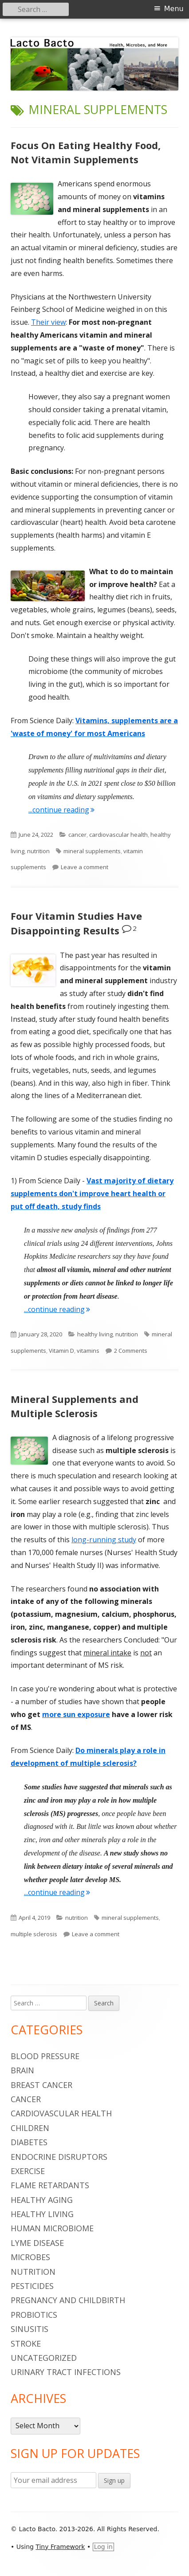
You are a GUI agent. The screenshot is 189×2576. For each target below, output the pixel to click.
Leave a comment (84, 867)
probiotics (34, 2314)
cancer (77, 835)
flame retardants (50, 2185)
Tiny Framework (60, 2546)
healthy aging (42, 2199)
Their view (48, 322)
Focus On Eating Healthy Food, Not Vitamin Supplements (86, 152)
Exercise (28, 2171)
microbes (30, 2257)
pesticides (32, 2286)
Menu (174, 8)
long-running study (103, 1539)
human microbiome (52, 2228)
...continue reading (61, 810)
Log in (103, 2546)
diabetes (29, 2142)
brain (22, 2070)
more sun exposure (76, 1714)
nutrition (38, 851)
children (30, 2128)
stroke (26, 2343)
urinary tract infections (66, 2372)
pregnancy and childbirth (68, 2300)
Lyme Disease (37, 2242)
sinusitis (29, 2329)
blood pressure (45, 2056)
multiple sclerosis (34, 1934)
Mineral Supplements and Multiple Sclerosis (74, 1406)
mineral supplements (92, 851)
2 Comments (130, 1351)
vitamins (88, 1351)
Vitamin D (61, 1351)
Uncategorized (44, 2357)
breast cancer (41, 2085)
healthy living (95, 1334)
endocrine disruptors (59, 2156)
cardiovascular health (118, 835)
